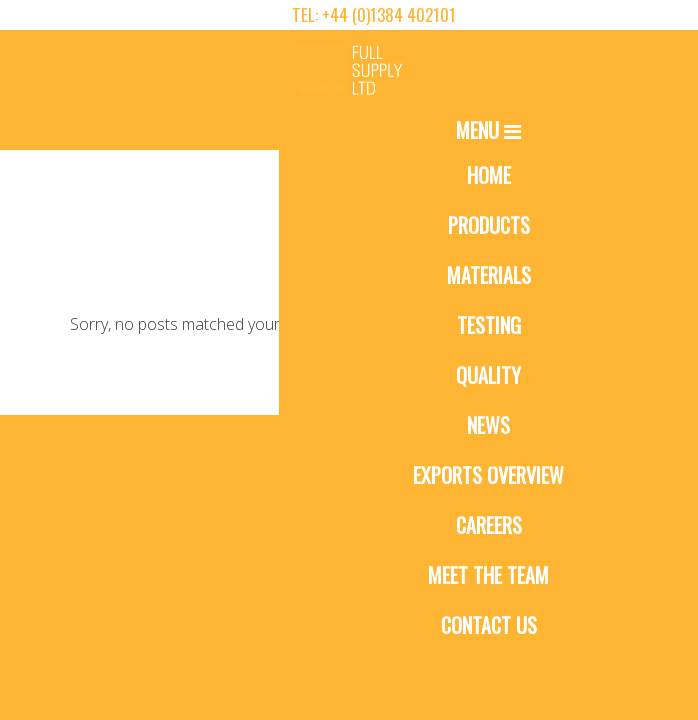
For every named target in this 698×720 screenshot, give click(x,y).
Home (489, 175)
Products (489, 225)
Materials (489, 275)
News (488, 425)
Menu (488, 130)
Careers (489, 525)
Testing (489, 325)
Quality (488, 375)
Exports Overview (488, 475)
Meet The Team (488, 575)
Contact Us (489, 625)
